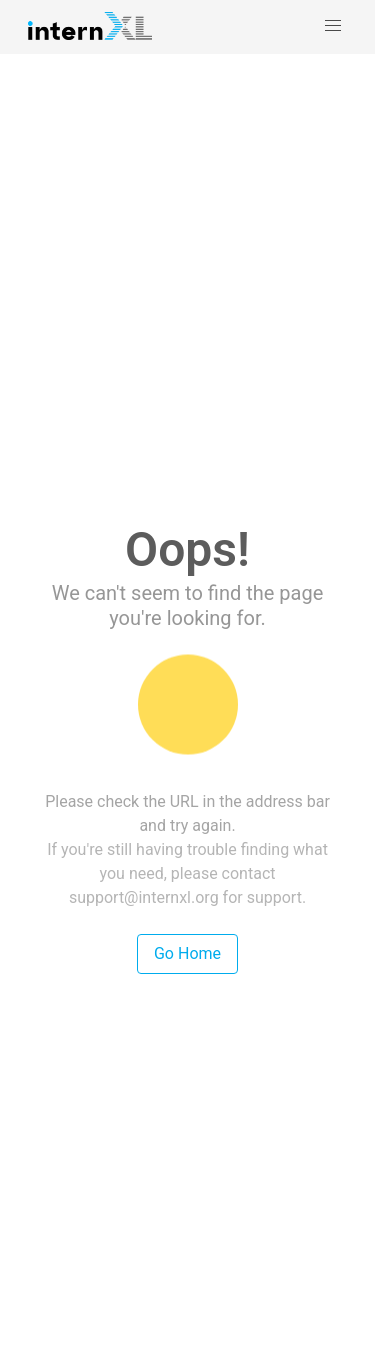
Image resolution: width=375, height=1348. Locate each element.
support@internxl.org (144, 897)
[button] (333, 26)
